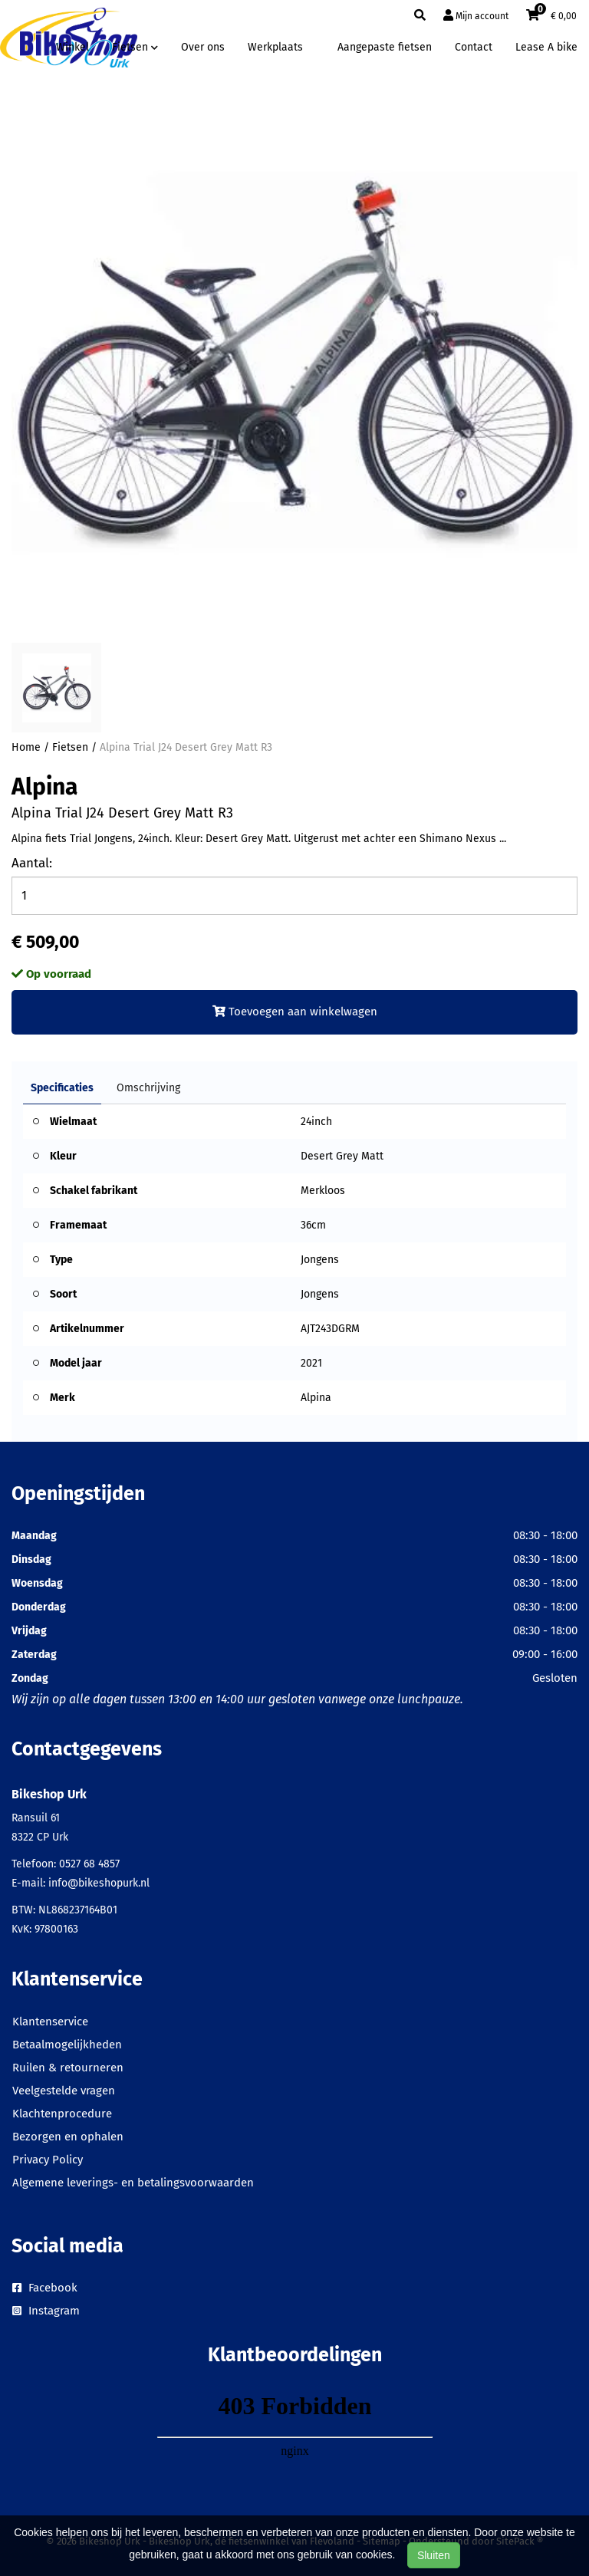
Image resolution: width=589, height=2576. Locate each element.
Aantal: (32, 863)
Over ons (203, 47)
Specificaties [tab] (62, 1087)
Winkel (72, 47)
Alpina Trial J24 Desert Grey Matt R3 (186, 747)
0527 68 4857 (89, 1863)
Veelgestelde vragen (63, 2090)
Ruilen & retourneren (67, 2067)
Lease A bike (546, 47)
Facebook (44, 2288)
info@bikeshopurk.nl (99, 1883)
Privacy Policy (47, 2159)
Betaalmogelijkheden (67, 2044)
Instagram (46, 2311)
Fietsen (70, 747)
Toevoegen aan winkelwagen (294, 1011)
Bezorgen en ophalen (67, 2136)
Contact (473, 47)
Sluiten (433, 2555)
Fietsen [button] (135, 47)
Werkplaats (275, 47)
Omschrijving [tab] (148, 1087)
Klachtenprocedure (62, 2113)
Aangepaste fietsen (384, 47)
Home (26, 747)
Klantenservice (50, 2021)
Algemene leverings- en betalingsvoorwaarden (133, 2182)
